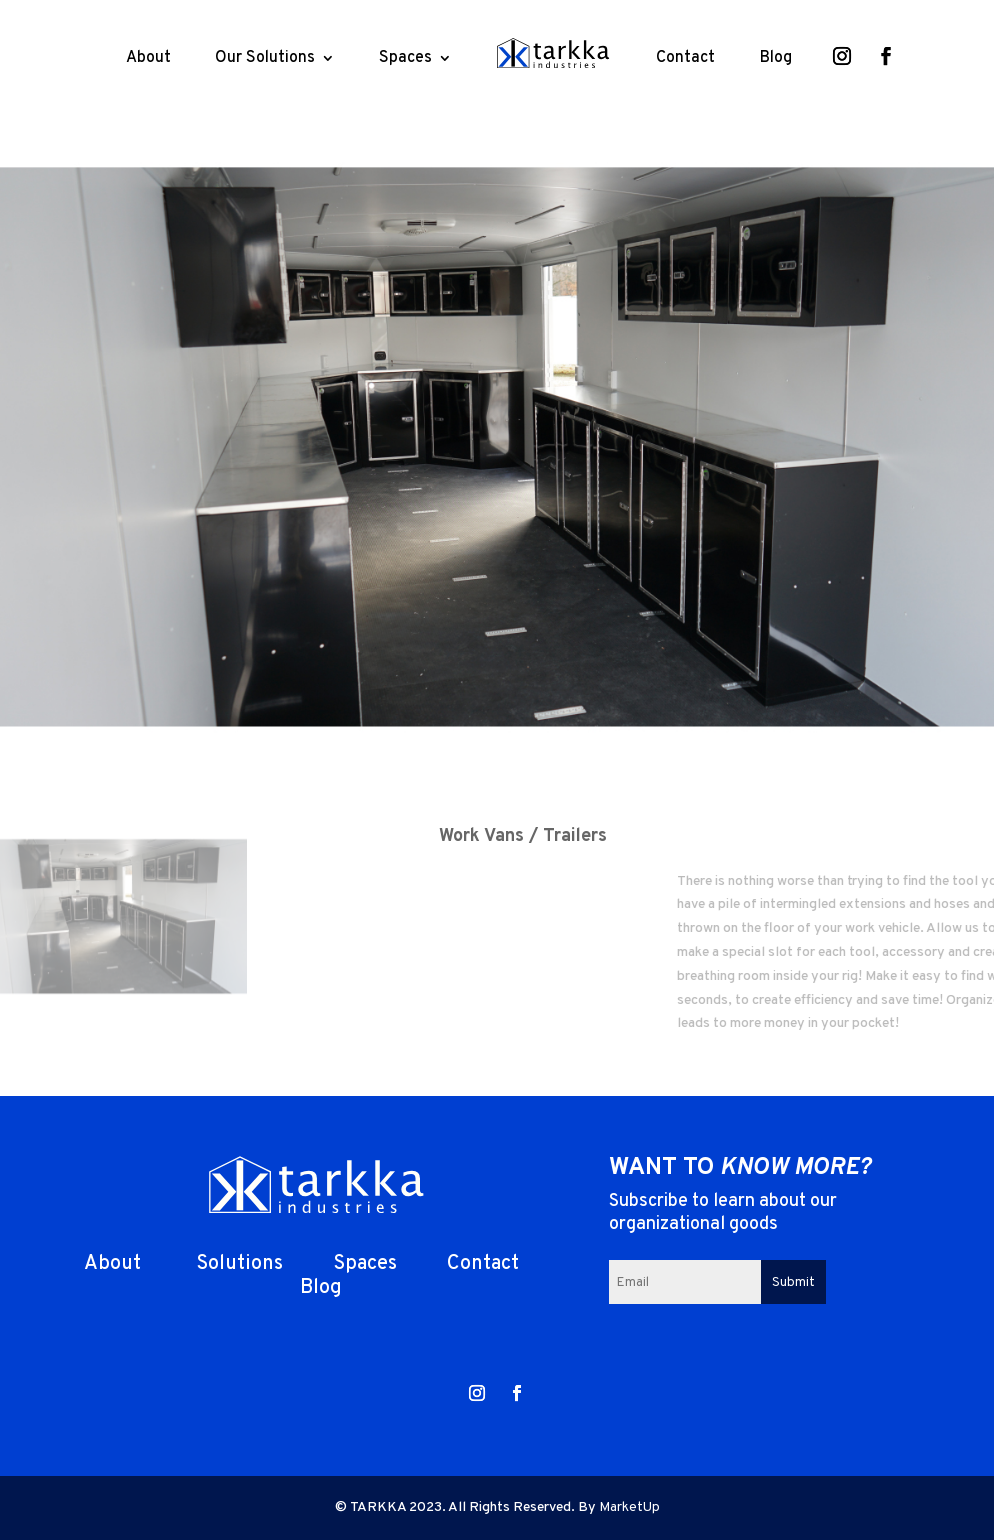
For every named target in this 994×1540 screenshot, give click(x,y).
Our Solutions (265, 58)
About (148, 58)
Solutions (237, 1264)
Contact (685, 58)
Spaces (405, 58)
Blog (776, 58)
